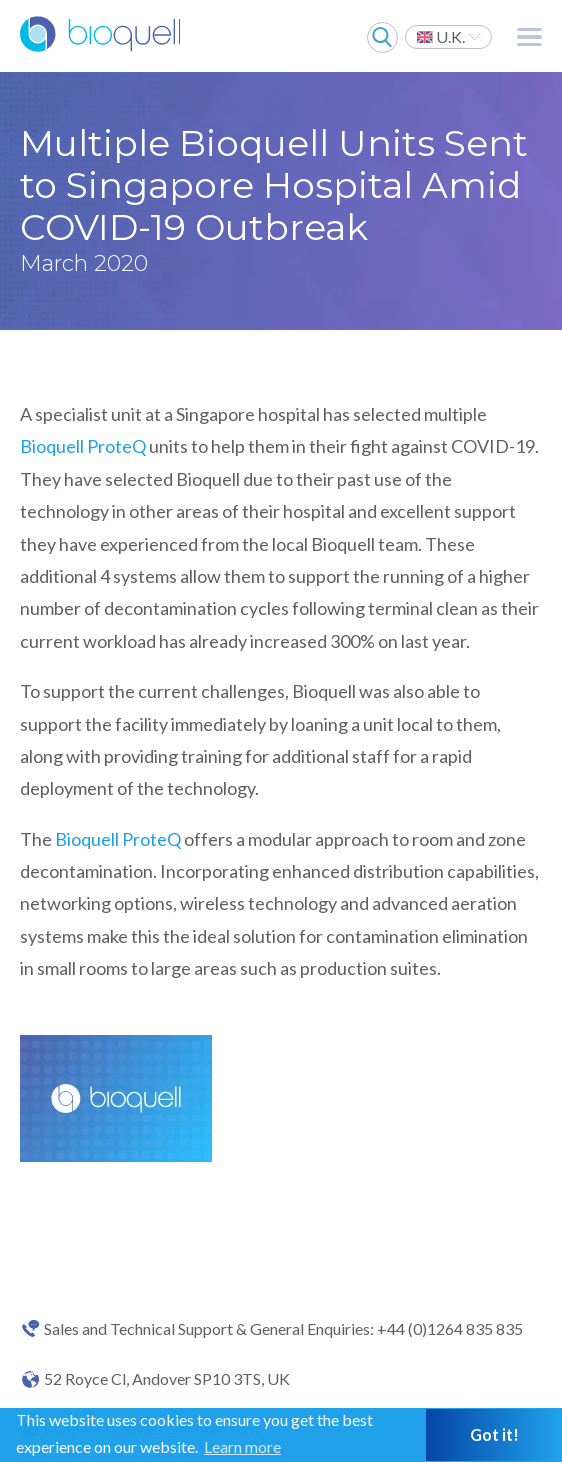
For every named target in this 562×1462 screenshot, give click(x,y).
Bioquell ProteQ (83, 446)
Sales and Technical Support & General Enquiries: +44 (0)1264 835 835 (283, 1329)
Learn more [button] (242, 1446)
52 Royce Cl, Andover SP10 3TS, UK (167, 1379)
